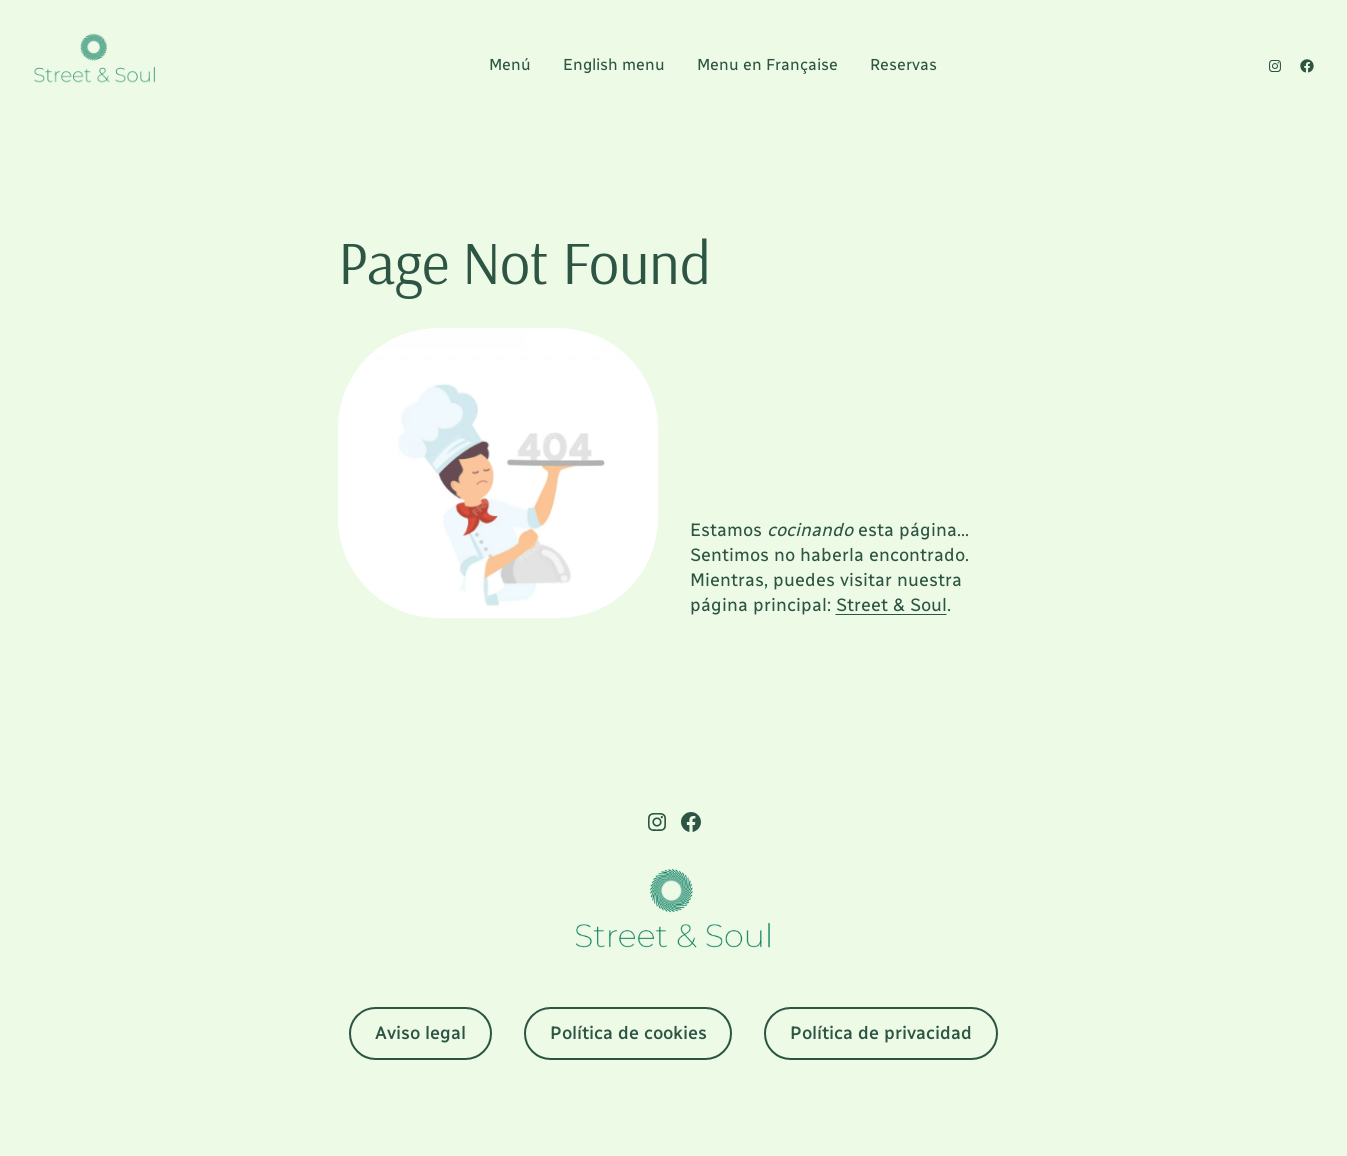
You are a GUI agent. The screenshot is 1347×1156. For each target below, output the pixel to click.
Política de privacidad (881, 1033)
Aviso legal (420, 1033)
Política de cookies (628, 1033)
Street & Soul (891, 605)
